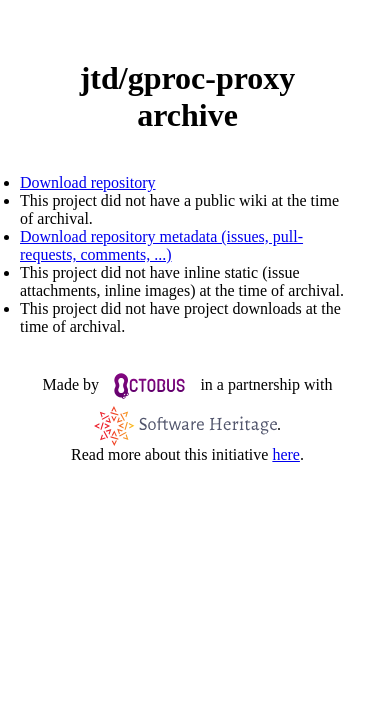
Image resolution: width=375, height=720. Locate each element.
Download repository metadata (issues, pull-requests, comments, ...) (161, 245)
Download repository (88, 182)
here (286, 454)
